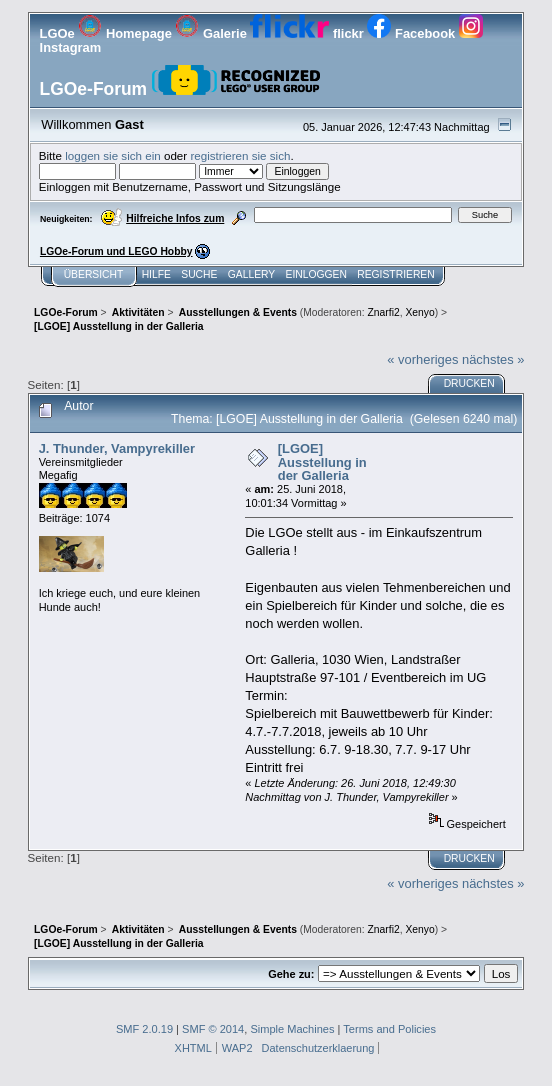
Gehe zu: (291, 974)
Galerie (212, 33)
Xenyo (419, 312)
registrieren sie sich (240, 155)
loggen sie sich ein (113, 155)
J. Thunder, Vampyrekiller (117, 448)
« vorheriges (422, 359)
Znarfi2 (384, 312)
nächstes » (493, 359)
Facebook (412, 33)
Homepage (126, 33)
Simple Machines (292, 1029)
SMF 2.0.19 (144, 1029)
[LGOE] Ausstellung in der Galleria (322, 462)
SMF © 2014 (213, 1029)
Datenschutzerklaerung (318, 1048)
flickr (308, 33)
